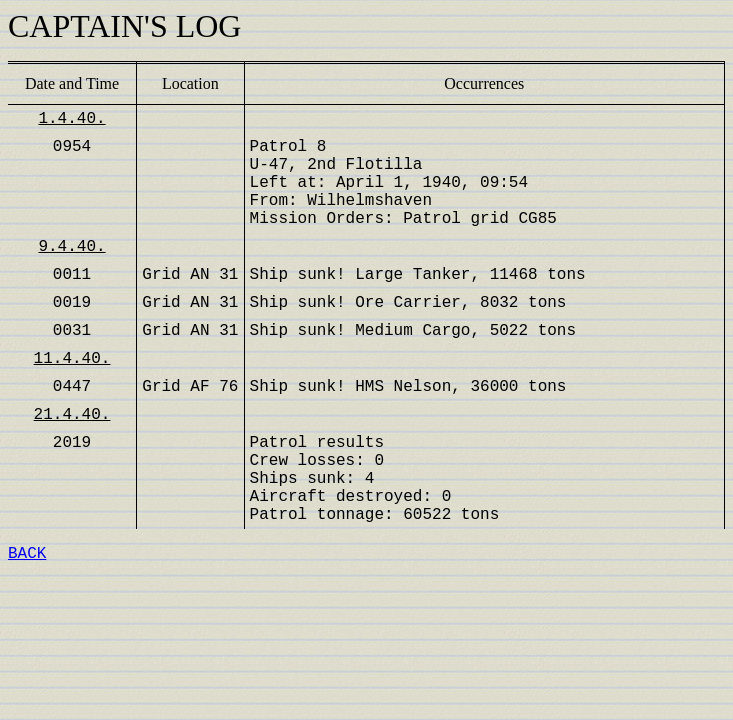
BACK (27, 554)
